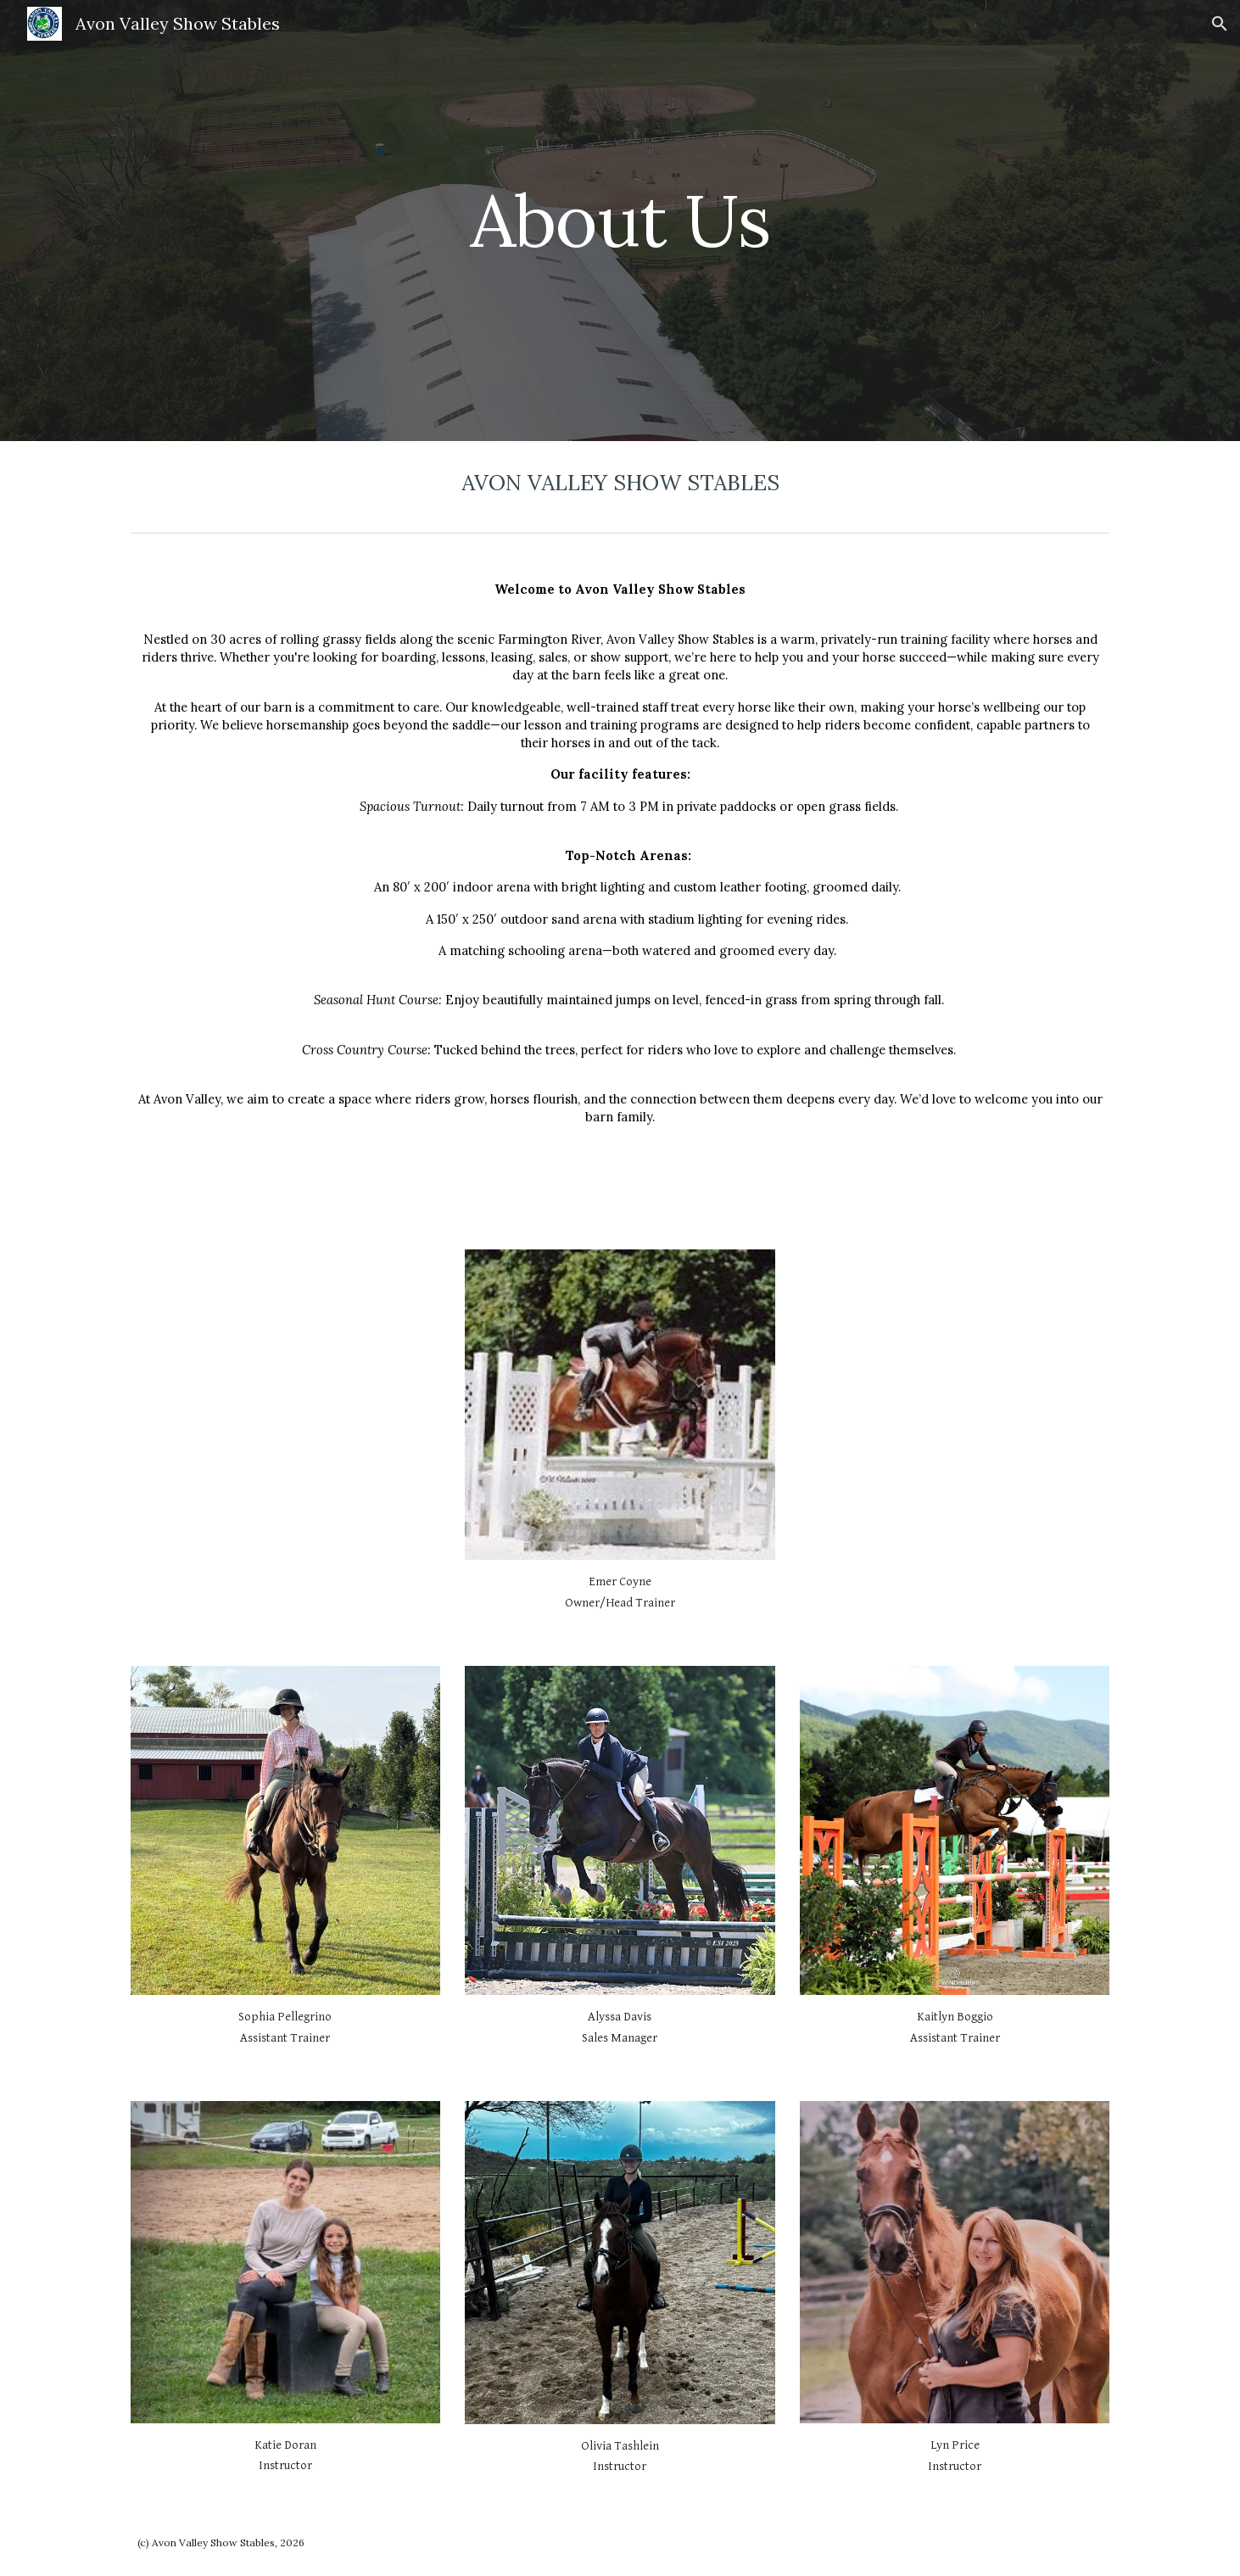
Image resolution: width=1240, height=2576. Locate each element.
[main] (620, 220)
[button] (1219, 23)
